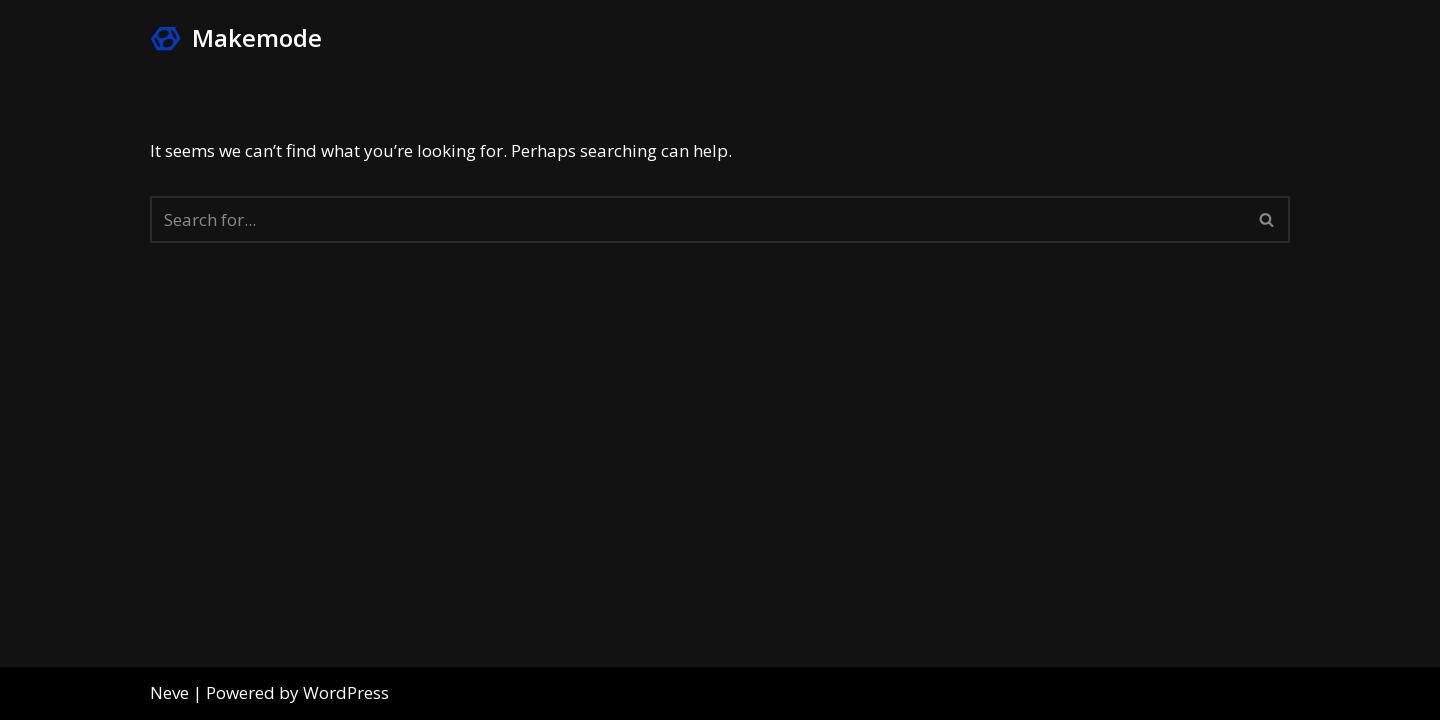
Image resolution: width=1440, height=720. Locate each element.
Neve (169, 692)
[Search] (697, 219)
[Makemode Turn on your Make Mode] (236, 38)
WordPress (346, 692)
